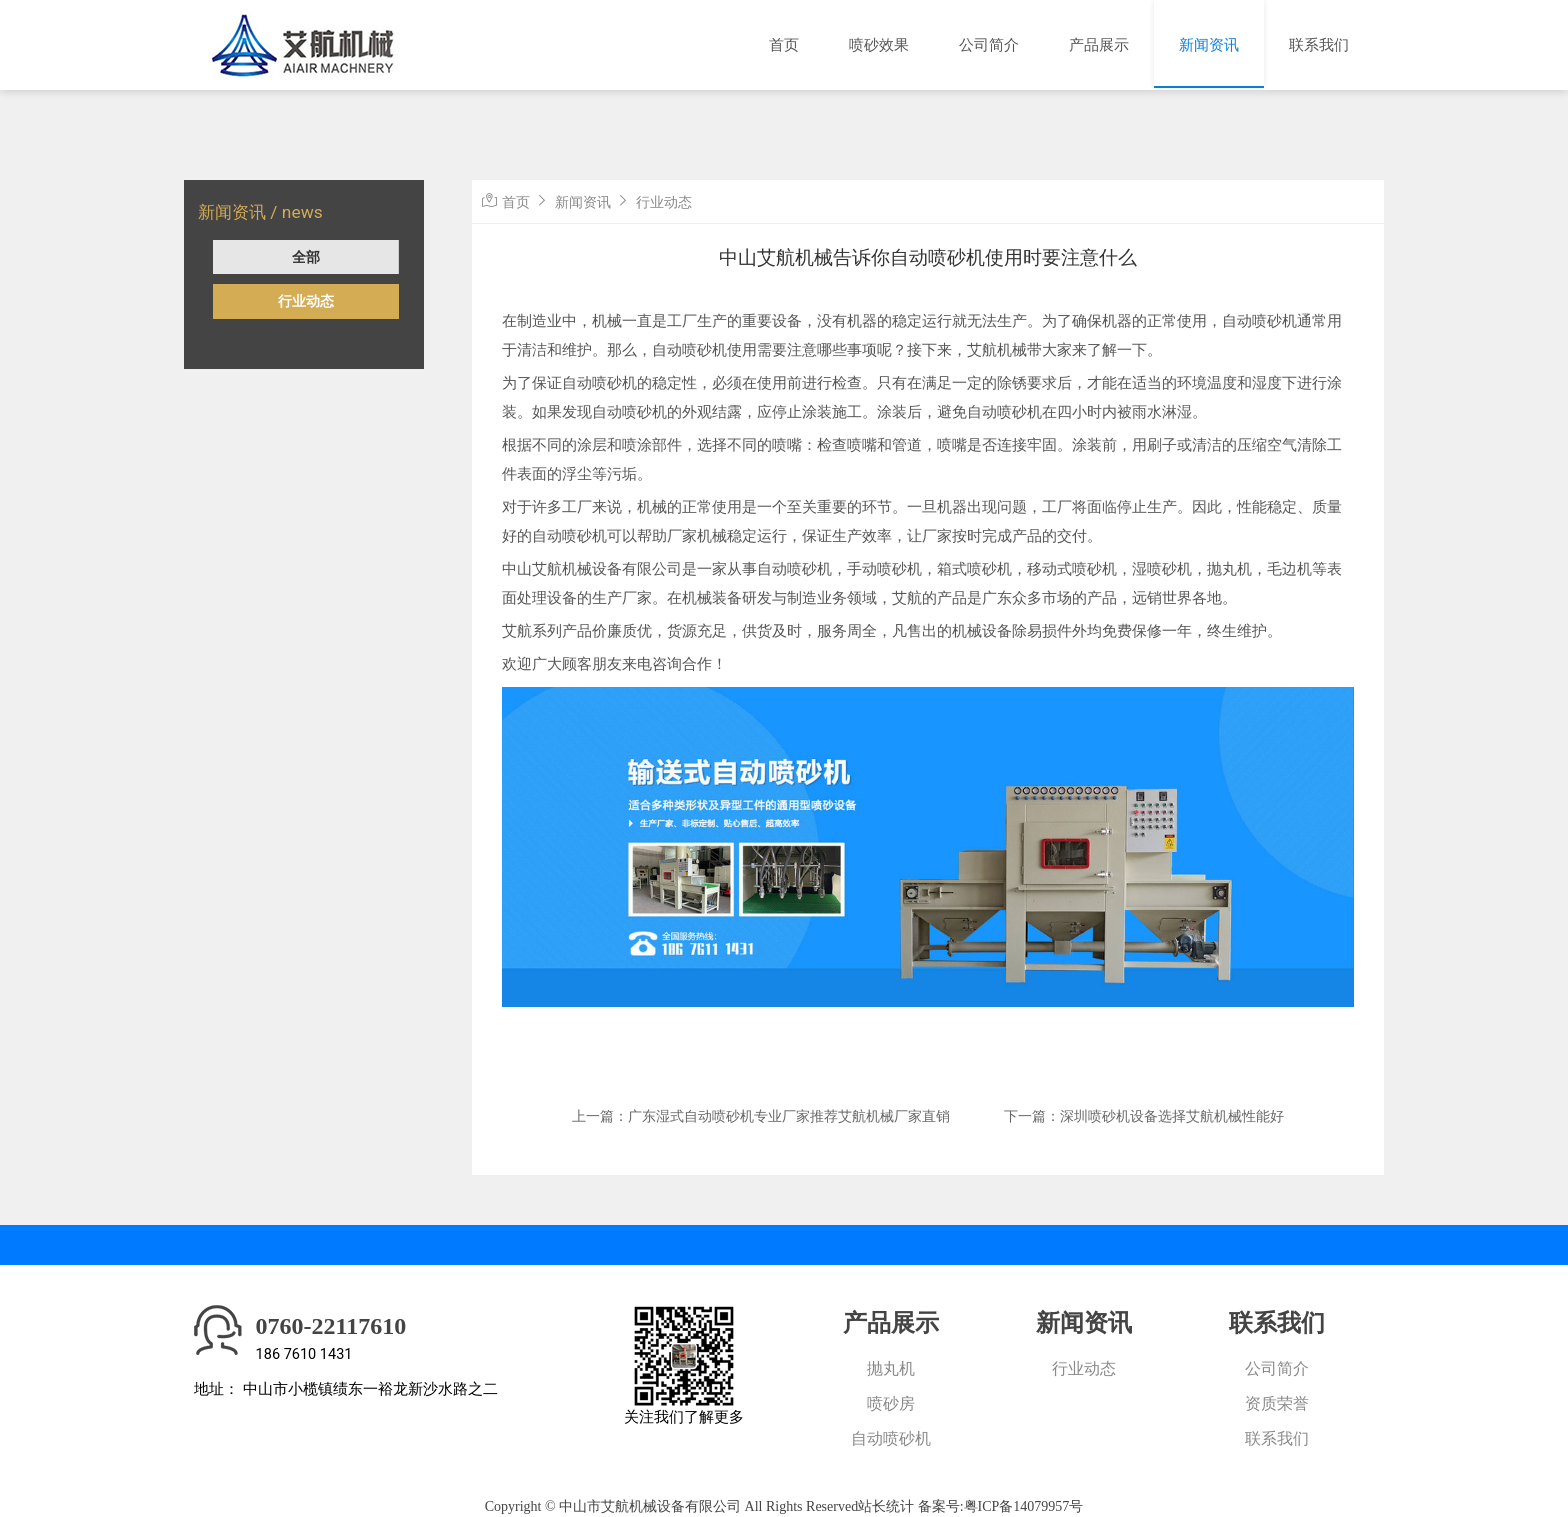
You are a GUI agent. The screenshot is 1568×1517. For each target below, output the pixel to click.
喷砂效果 (879, 45)
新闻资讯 (1209, 45)
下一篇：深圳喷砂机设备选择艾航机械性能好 (1144, 1116)
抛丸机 (891, 1368)
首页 (784, 45)
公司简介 (989, 45)
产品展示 (1099, 45)
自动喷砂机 (891, 1438)
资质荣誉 (1277, 1403)
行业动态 (306, 301)
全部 (306, 257)
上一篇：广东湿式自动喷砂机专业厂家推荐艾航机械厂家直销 (761, 1116)
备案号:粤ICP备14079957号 (1001, 1506)
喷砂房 (891, 1403)
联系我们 (1319, 45)
